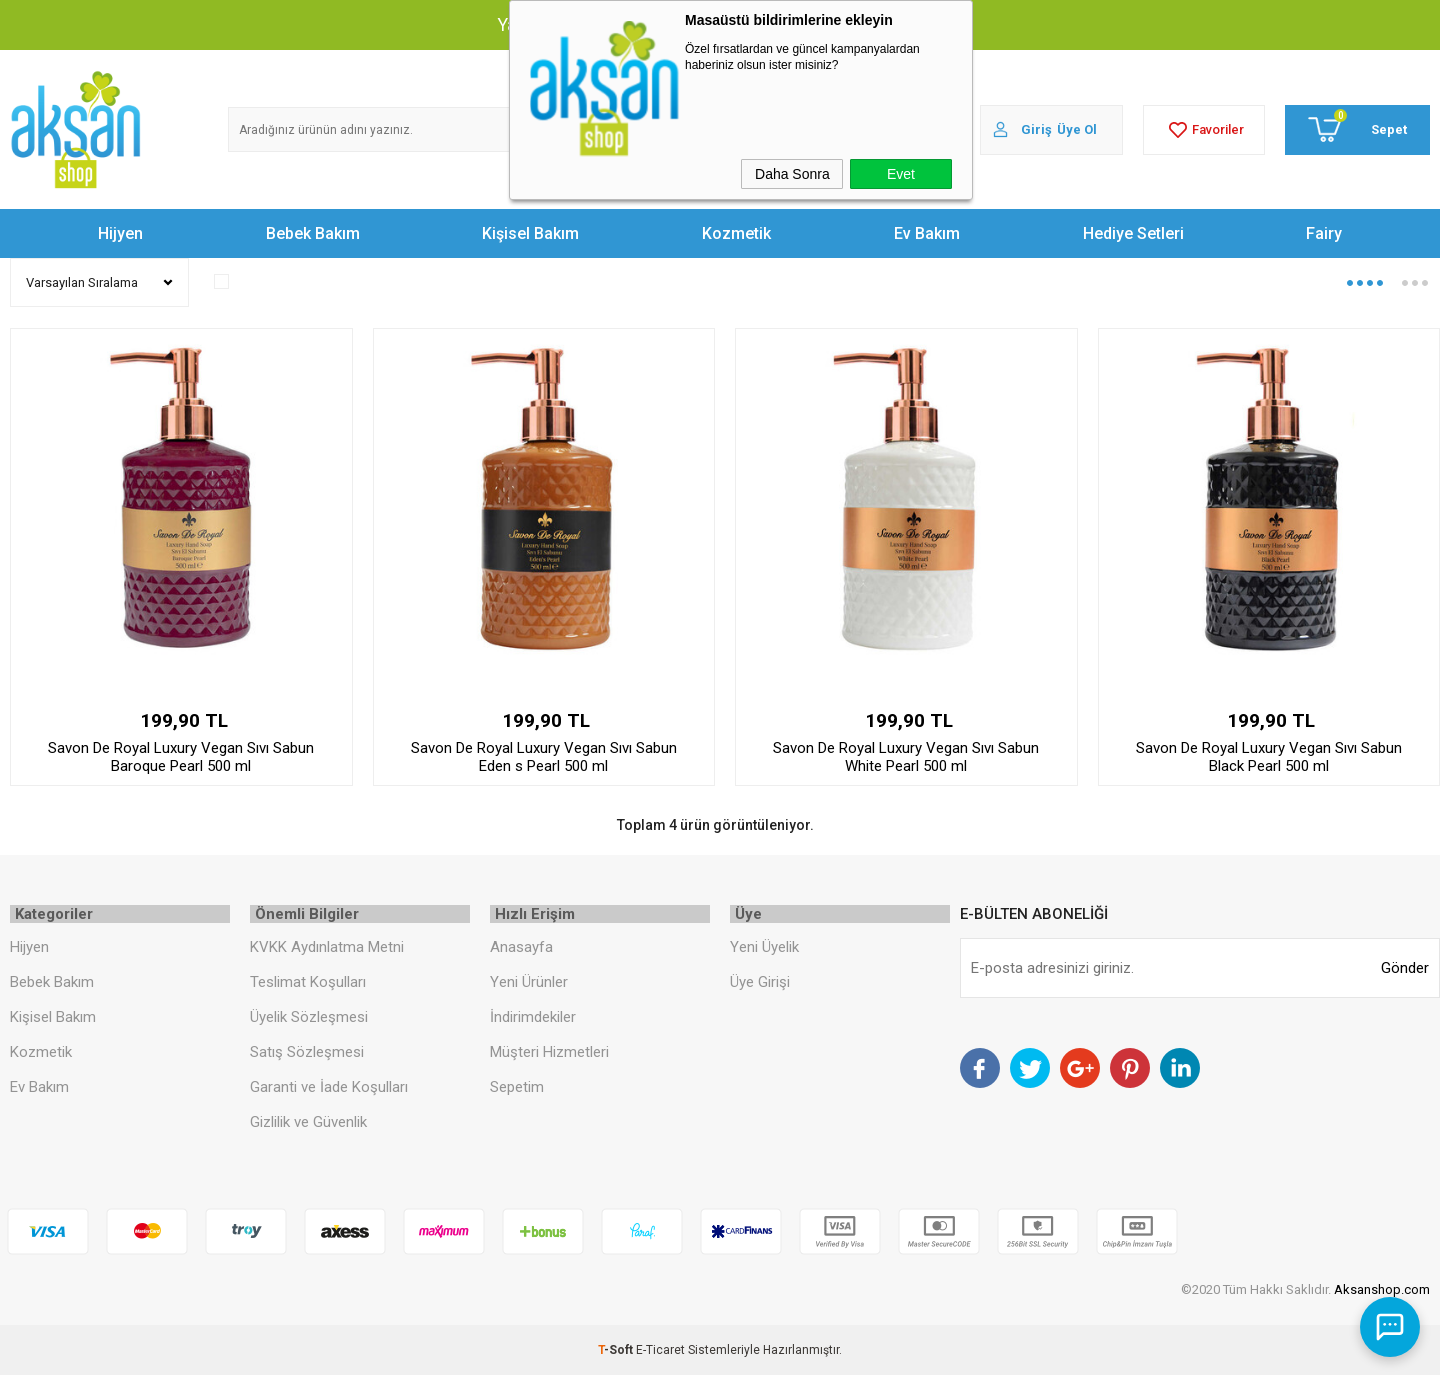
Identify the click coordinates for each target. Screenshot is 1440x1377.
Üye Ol (1077, 129)
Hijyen (120, 233)
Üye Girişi (760, 984)
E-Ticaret (660, 1352)
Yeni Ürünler (529, 984)
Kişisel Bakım (530, 233)
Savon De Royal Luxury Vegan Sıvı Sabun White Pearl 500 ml (906, 757)
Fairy (1324, 233)
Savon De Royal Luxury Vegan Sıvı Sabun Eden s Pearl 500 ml (544, 757)
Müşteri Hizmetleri (549, 1054)
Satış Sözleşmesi (307, 1054)
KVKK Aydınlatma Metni (327, 950)
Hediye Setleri (1133, 233)
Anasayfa (521, 950)
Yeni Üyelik (764, 950)
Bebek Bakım (313, 233)
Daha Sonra (792, 174)
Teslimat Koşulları (308, 984)
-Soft (617, 1352)
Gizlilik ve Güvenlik (308, 1124)
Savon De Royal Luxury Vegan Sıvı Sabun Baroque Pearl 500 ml (181, 757)
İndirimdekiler (533, 1019)
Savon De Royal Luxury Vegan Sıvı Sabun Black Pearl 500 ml (1269, 757)
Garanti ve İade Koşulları (329, 1089)
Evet (901, 174)
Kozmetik (736, 233)
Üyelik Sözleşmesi (309, 1019)
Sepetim (517, 1089)
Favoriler (1204, 130)
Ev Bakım (927, 233)
